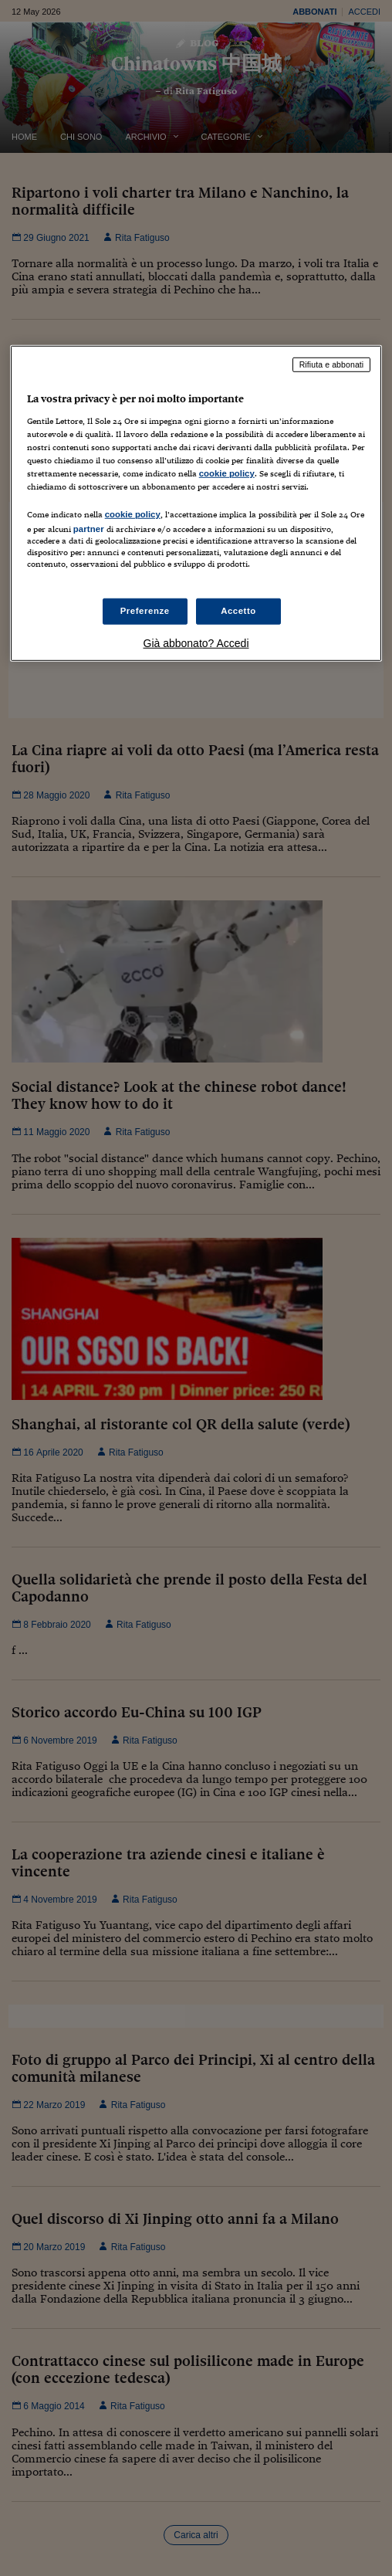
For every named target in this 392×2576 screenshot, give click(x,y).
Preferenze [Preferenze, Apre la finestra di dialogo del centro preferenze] (145, 610)
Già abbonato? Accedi (196, 642)
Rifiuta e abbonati (331, 364)
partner (88, 529)
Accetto (238, 610)
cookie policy (227, 473)
